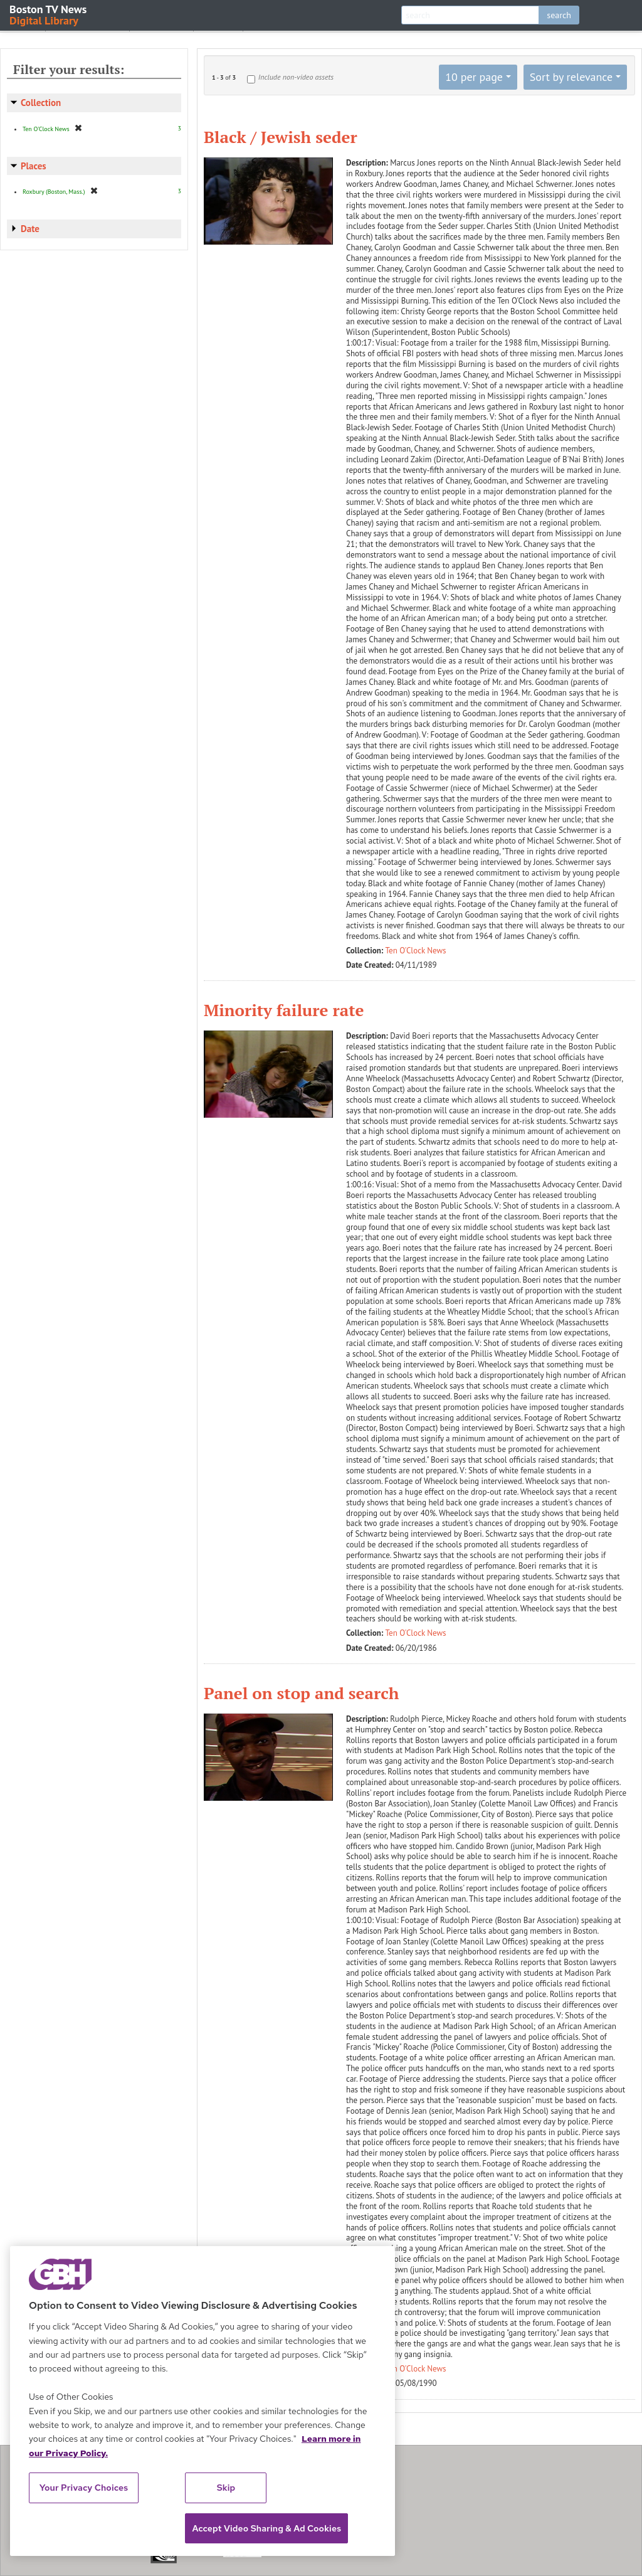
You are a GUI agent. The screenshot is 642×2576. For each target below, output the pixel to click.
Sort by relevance (571, 77)
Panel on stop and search (301, 1693)
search (559, 15)
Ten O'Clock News (416, 950)
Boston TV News (48, 14)
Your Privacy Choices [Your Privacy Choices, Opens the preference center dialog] (84, 2487)
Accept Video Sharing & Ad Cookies (266, 2528)
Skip (226, 2487)
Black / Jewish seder (280, 136)
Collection (41, 103)
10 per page (474, 77)
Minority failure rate (284, 1009)
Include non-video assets (296, 77)
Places (33, 166)
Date (30, 229)
